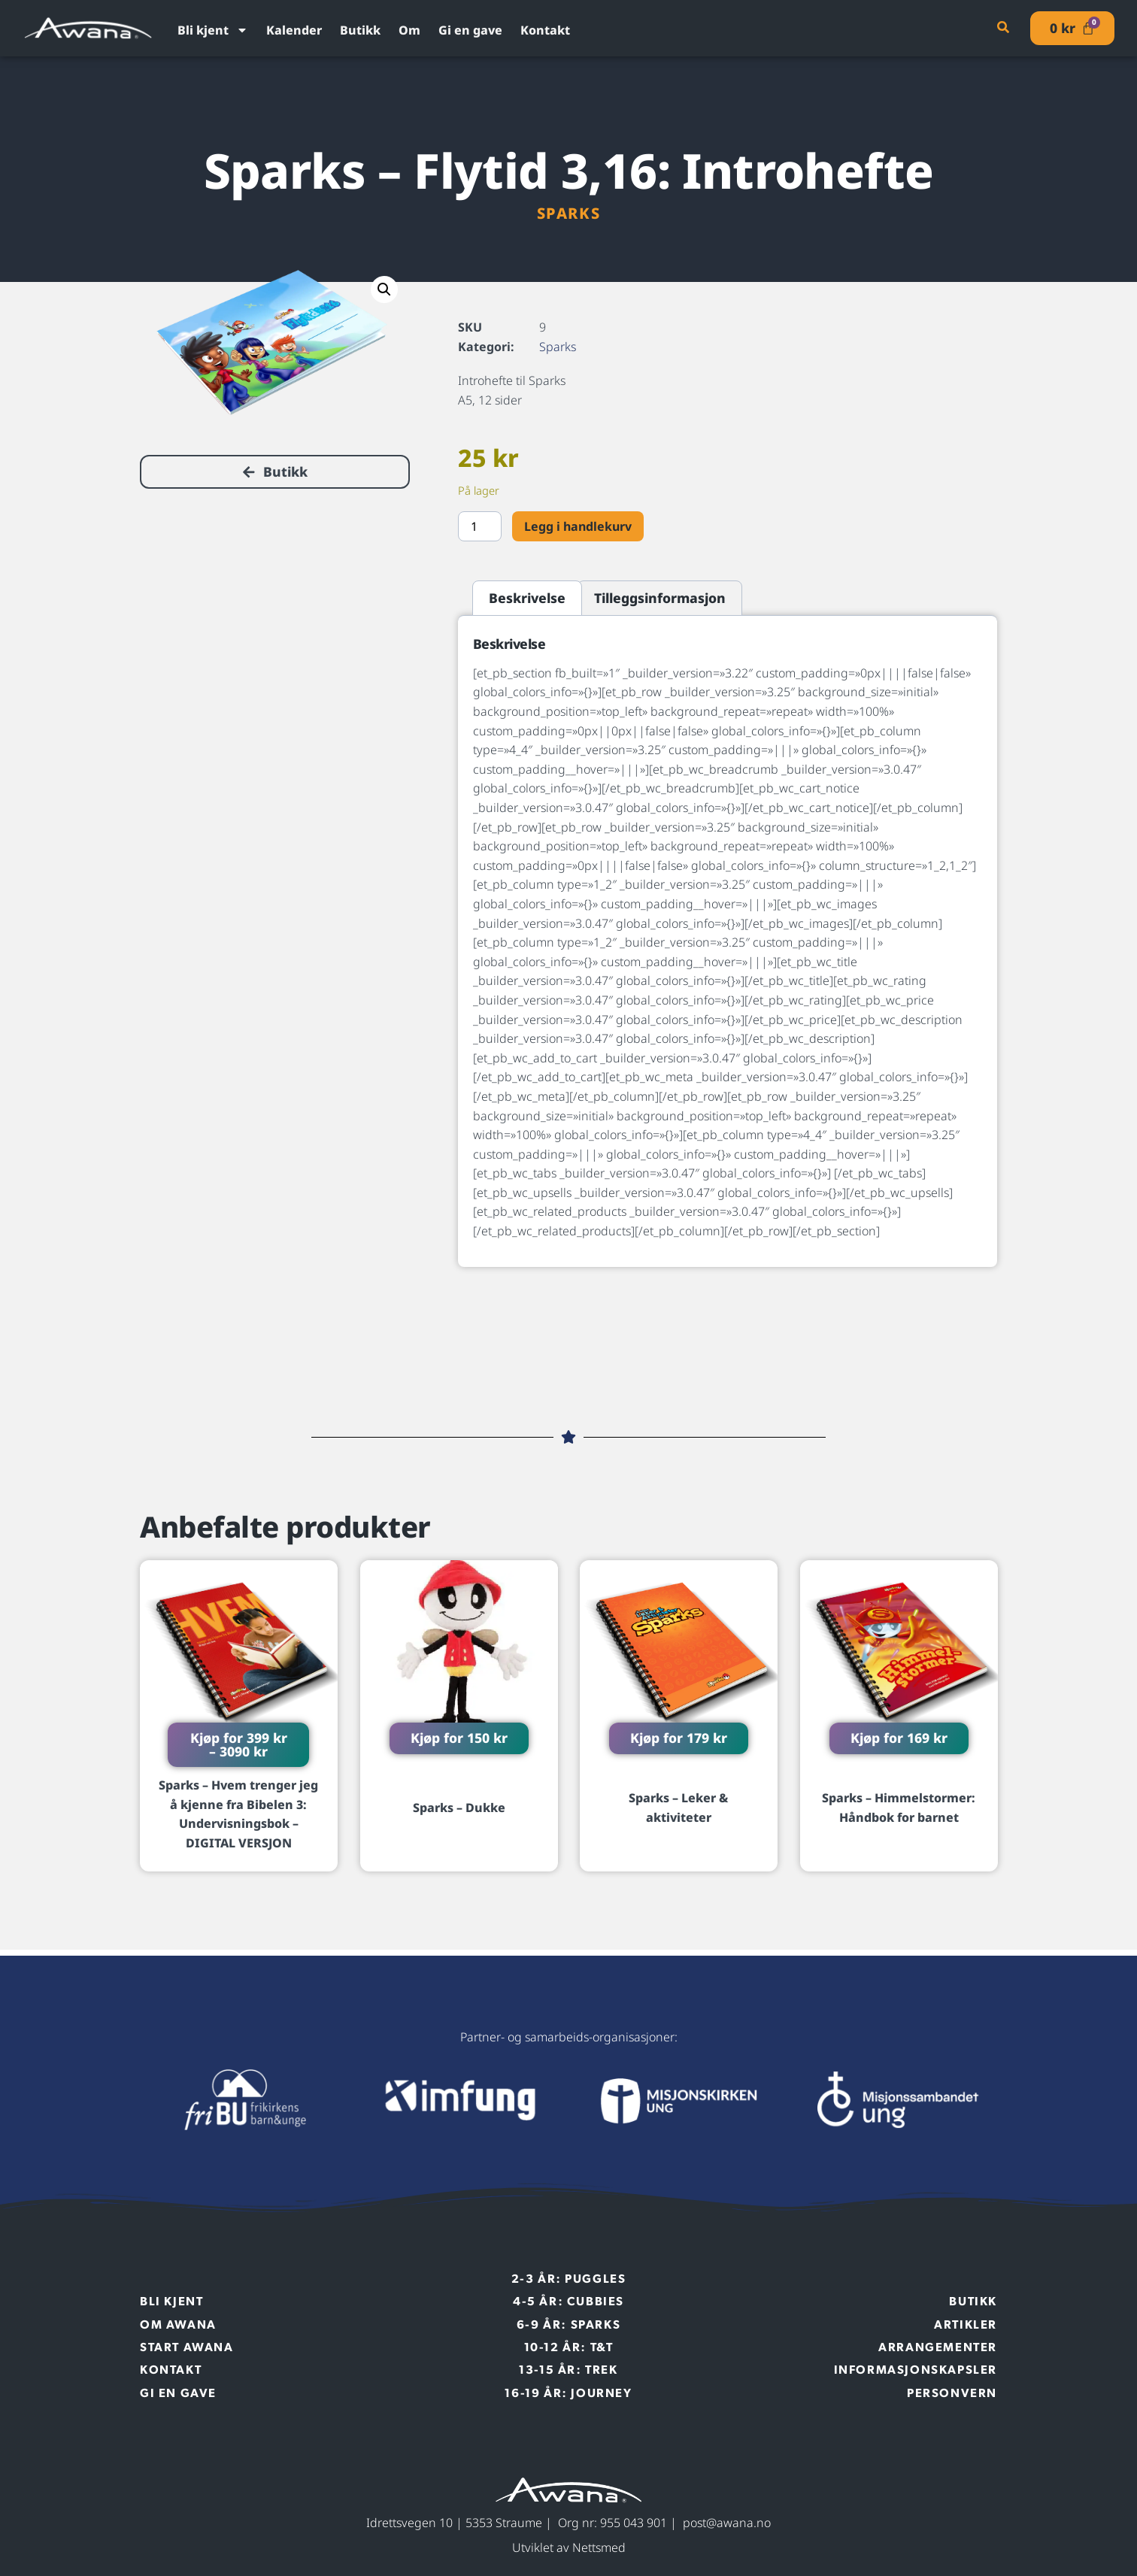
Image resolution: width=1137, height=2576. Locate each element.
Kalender (294, 30)
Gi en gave (470, 30)
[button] (384, 289)
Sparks (569, 213)
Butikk (360, 30)
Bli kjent (212, 30)
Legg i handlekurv (578, 526)
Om (409, 30)
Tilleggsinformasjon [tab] (660, 598)
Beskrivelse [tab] (527, 598)
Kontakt (545, 30)
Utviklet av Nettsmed (569, 2547)
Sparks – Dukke (458, 1807)
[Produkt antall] (480, 526)
